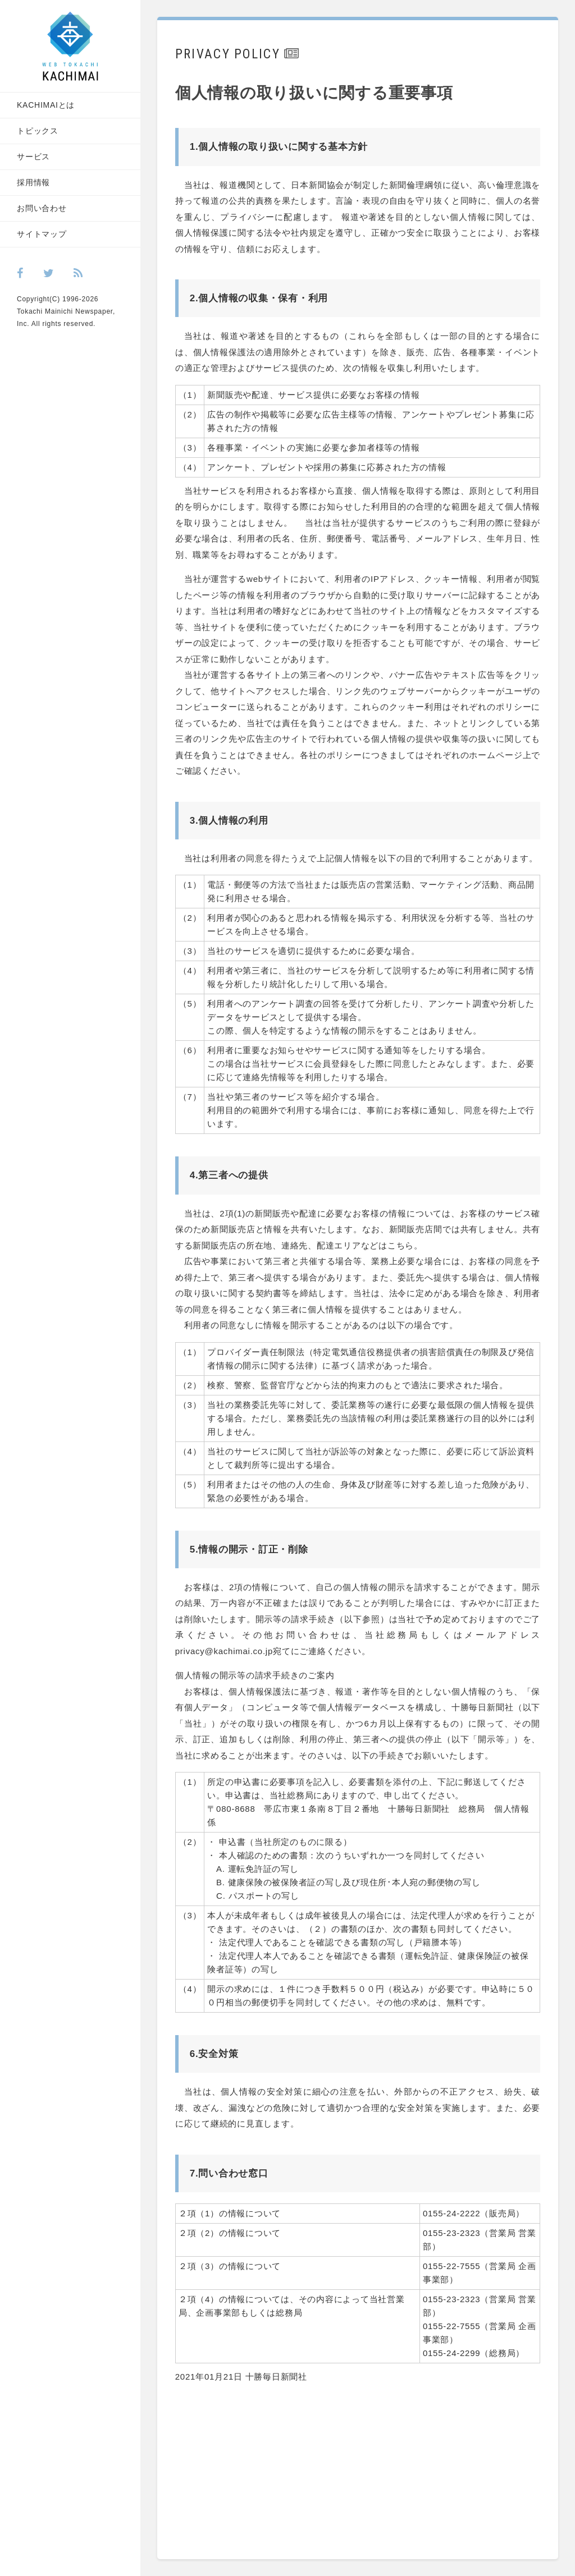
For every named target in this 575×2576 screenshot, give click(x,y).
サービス (33, 156)
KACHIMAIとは (46, 104)
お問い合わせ (42, 208)
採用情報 (33, 182)
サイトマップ (42, 233)
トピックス (37, 130)
